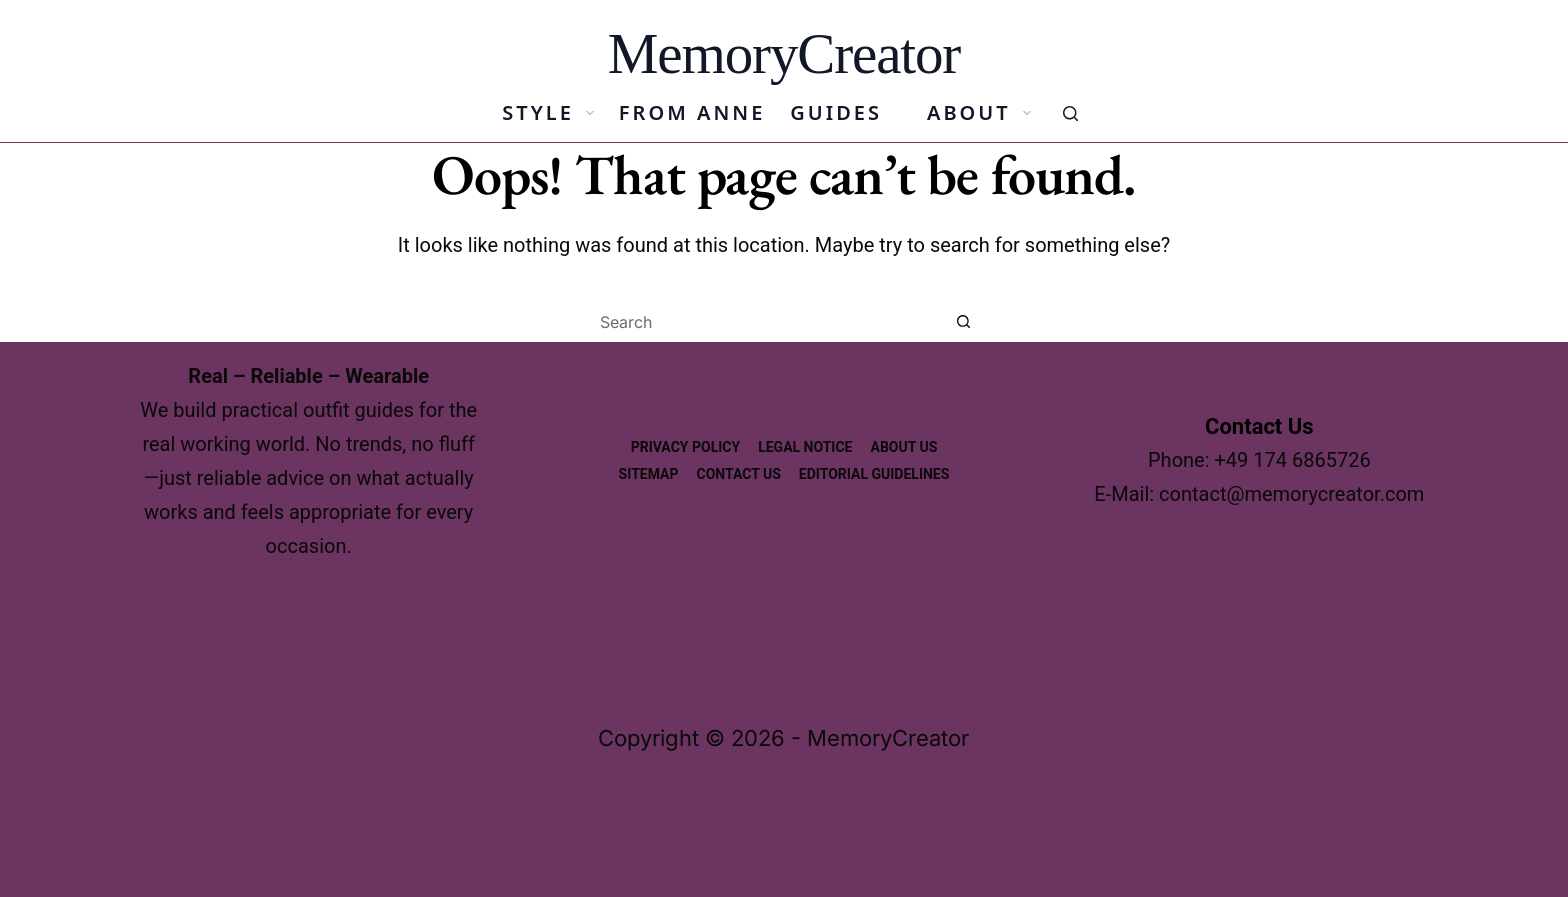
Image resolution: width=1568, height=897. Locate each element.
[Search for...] (764, 322)
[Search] (1070, 113)
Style (552, 113)
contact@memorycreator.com (1291, 494)
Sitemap (649, 474)
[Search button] (964, 322)
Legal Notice (805, 447)
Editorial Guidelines (874, 474)
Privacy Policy (686, 447)
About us (903, 447)
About (983, 113)
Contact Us (739, 474)
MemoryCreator (784, 53)
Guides (836, 113)
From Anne (692, 113)
